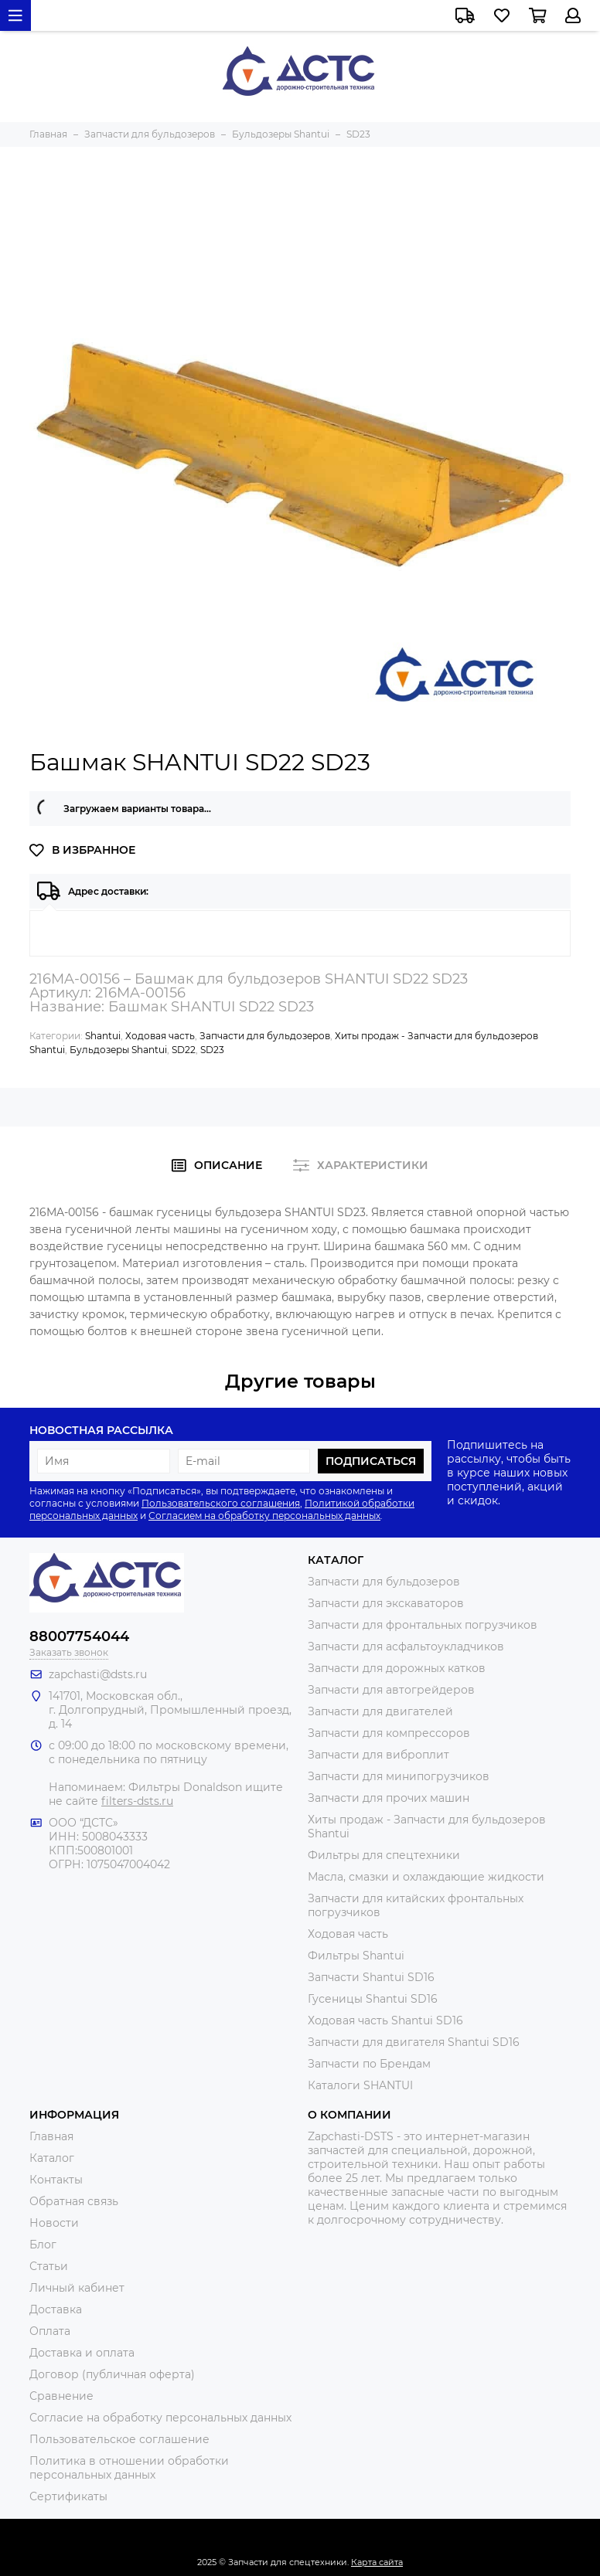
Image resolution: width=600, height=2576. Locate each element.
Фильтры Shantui (356, 1956)
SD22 (184, 1049)
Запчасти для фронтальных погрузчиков (422, 1625)
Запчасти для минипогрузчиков (398, 1776)
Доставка (55, 2309)
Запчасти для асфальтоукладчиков (406, 1646)
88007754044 (79, 1636)
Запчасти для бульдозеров (264, 1036)
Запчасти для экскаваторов (386, 1603)
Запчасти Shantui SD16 (371, 1977)
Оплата (49, 2331)
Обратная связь (73, 2201)
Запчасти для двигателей (380, 1711)
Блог (42, 2244)
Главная (51, 2136)
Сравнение (61, 2396)
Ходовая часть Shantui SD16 (385, 2020)
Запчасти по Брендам (369, 2064)
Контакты (56, 2180)
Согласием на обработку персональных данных (264, 1515)
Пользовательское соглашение (119, 2439)
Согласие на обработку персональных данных (160, 2418)
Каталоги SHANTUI (360, 2085)
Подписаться (371, 1461)
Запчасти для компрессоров (389, 1733)
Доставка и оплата (82, 2353)
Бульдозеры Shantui (118, 1049)
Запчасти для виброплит (378, 1755)
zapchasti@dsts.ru (98, 1674)
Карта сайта (377, 2562)
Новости (54, 2223)
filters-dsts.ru (137, 1801)
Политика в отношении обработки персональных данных (129, 2468)
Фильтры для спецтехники (384, 1855)
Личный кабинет (76, 2288)
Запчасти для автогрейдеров (391, 1690)
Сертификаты (68, 2496)
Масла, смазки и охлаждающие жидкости (426, 1877)
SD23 (212, 1049)
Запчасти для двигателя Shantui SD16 (414, 2042)
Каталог (51, 2158)
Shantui (103, 1036)
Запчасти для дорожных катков (397, 1668)
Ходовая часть (160, 1036)
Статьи (48, 2266)
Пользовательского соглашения (220, 1503)
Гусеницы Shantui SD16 (373, 1999)
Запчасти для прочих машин (388, 1798)
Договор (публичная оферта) (112, 2374)
